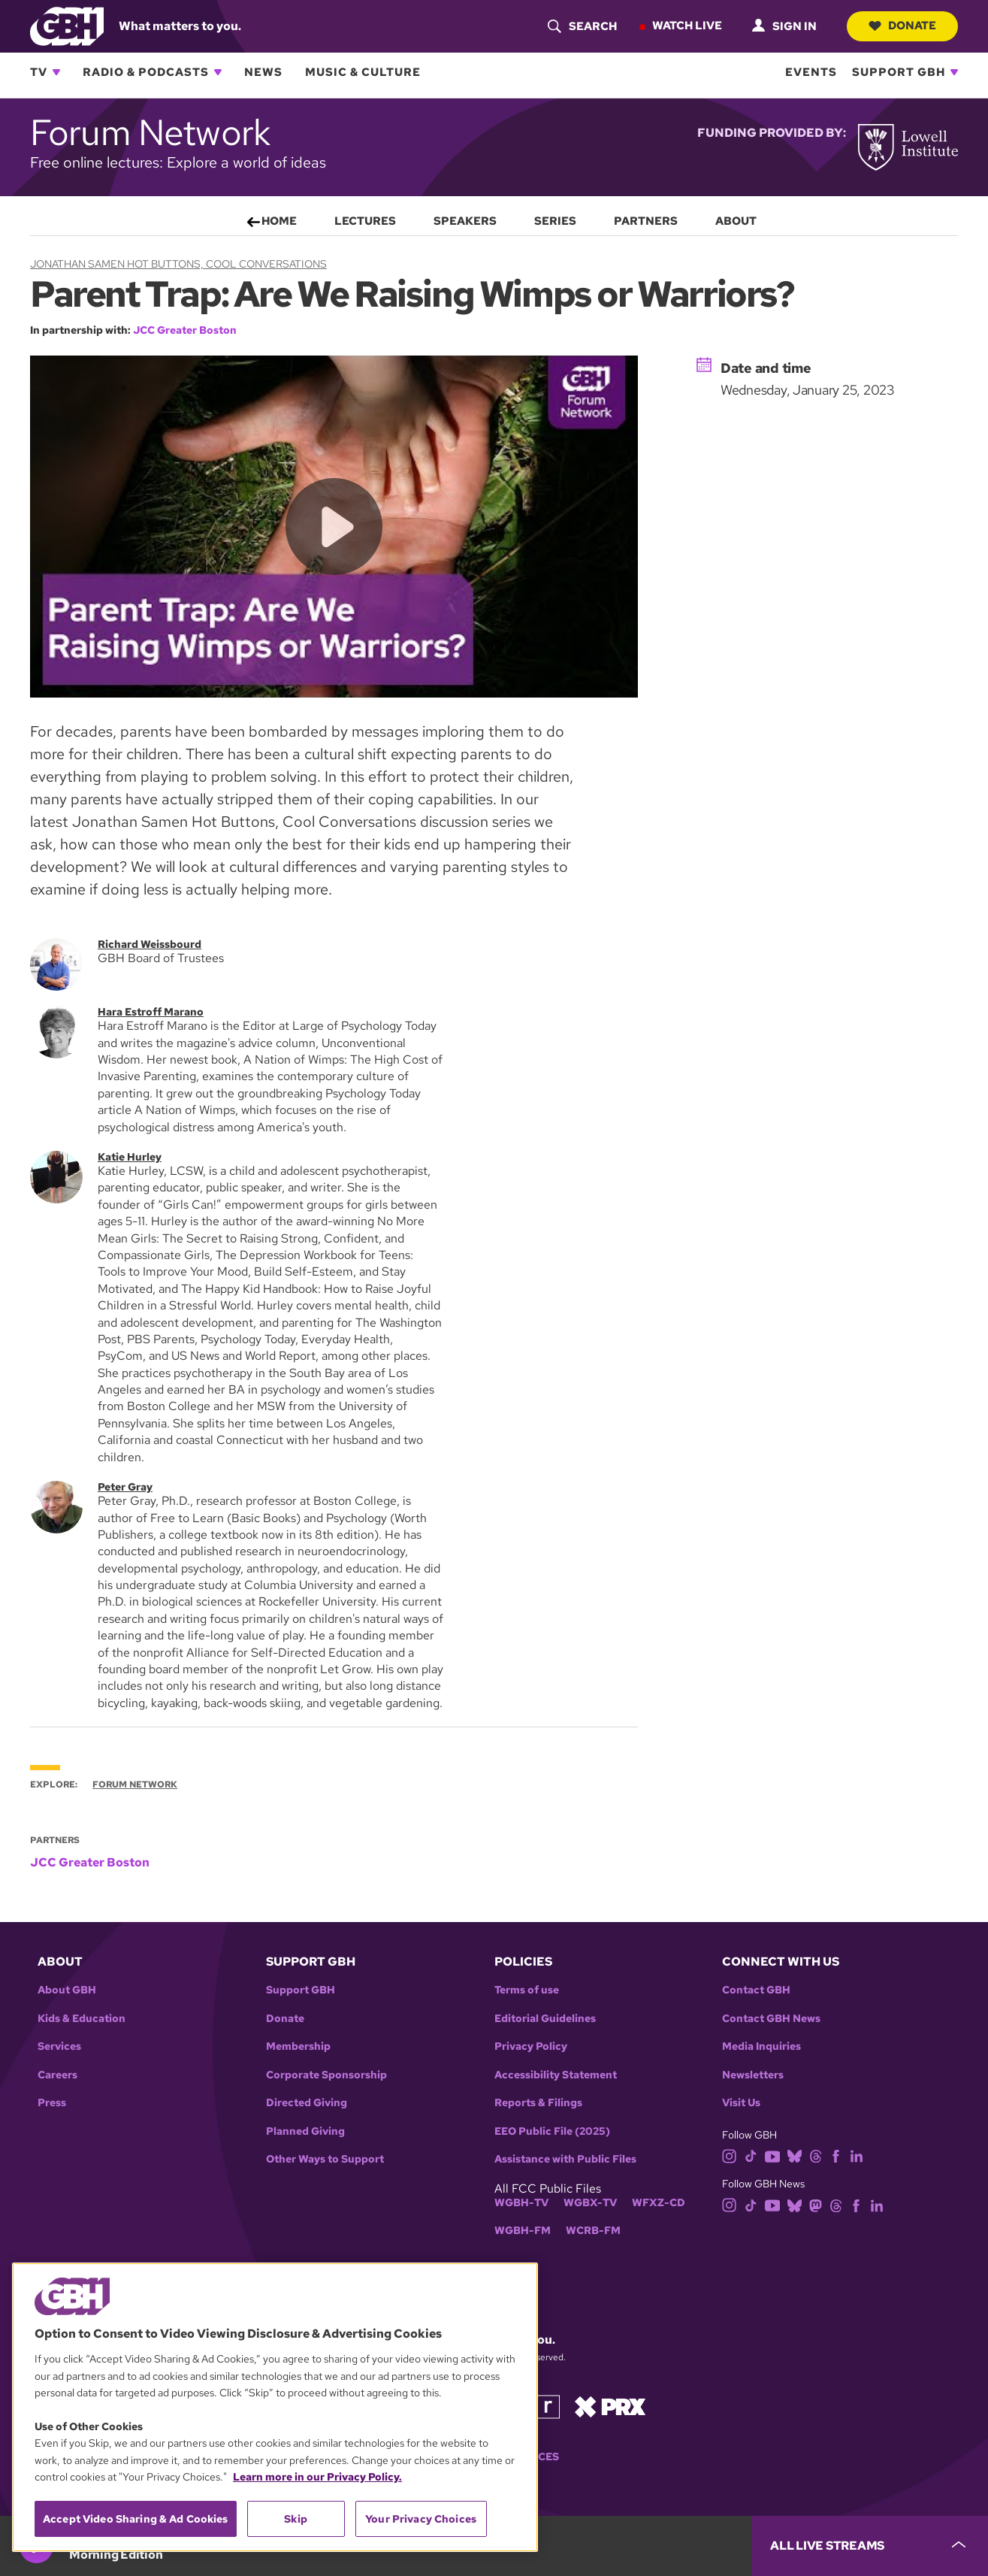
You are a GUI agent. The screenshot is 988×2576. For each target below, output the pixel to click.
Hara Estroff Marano (151, 1012)
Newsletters (753, 2075)
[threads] (815, 2155)
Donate (901, 25)
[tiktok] (751, 2155)
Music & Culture (363, 72)
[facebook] (835, 2155)
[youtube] (772, 2155)
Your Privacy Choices (420, 2519)
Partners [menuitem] (646, 221)
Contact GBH (756, 1990)
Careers (57, 2075)
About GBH (67, 1990)
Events (811, 72)
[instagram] (729, 2155)
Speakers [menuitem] (465, 221)
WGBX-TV (590, 2202)
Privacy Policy (530, 2046)
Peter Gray (125, 1487)
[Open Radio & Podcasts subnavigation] (218, 72)
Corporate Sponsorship (326, 2075)
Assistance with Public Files (565, 2159)
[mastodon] (815, 2204)
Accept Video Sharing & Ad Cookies (135, 2519)
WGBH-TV (521, 2202)
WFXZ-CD (658, 2202)
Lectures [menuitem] (365, 221)
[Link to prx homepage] (610, 2406)
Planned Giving (305, 2131)
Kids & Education (81, 2018)
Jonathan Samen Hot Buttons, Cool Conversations (178, 264)
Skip (295, 2519)
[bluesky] (794, 2155)
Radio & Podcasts (146, 72)
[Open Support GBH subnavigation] (954, 72)
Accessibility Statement (555, 2075)
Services (59, 2046)
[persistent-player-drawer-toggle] (869, 2546)
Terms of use (526, 1990)
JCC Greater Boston (185, 330)
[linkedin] (856, 2155)
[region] (275, 2407)
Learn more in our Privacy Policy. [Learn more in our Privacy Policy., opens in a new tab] (317, 2477)
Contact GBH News (771, 2018)
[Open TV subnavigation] (56, 72)
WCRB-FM (593, 2230)
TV (38, 72)
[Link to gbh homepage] (67, 25)
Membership (298, 2046)
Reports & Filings (538, 2102)
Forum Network (134, 1784)
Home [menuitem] (279, 221)
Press (52, 2102)
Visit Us (741, 2102)
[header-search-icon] (580, 26)
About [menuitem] (736, 221)
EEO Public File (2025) (552, 2131)
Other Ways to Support (325, 2159)
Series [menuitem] (555, 221)
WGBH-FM (522, 2230)
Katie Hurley (130, 1156)
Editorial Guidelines (545, 2018)
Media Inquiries (761, 2046)
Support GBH (898, 72)
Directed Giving (306, 2102)
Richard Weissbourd (149, 944)
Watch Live (685, 25)
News (263, 72)
